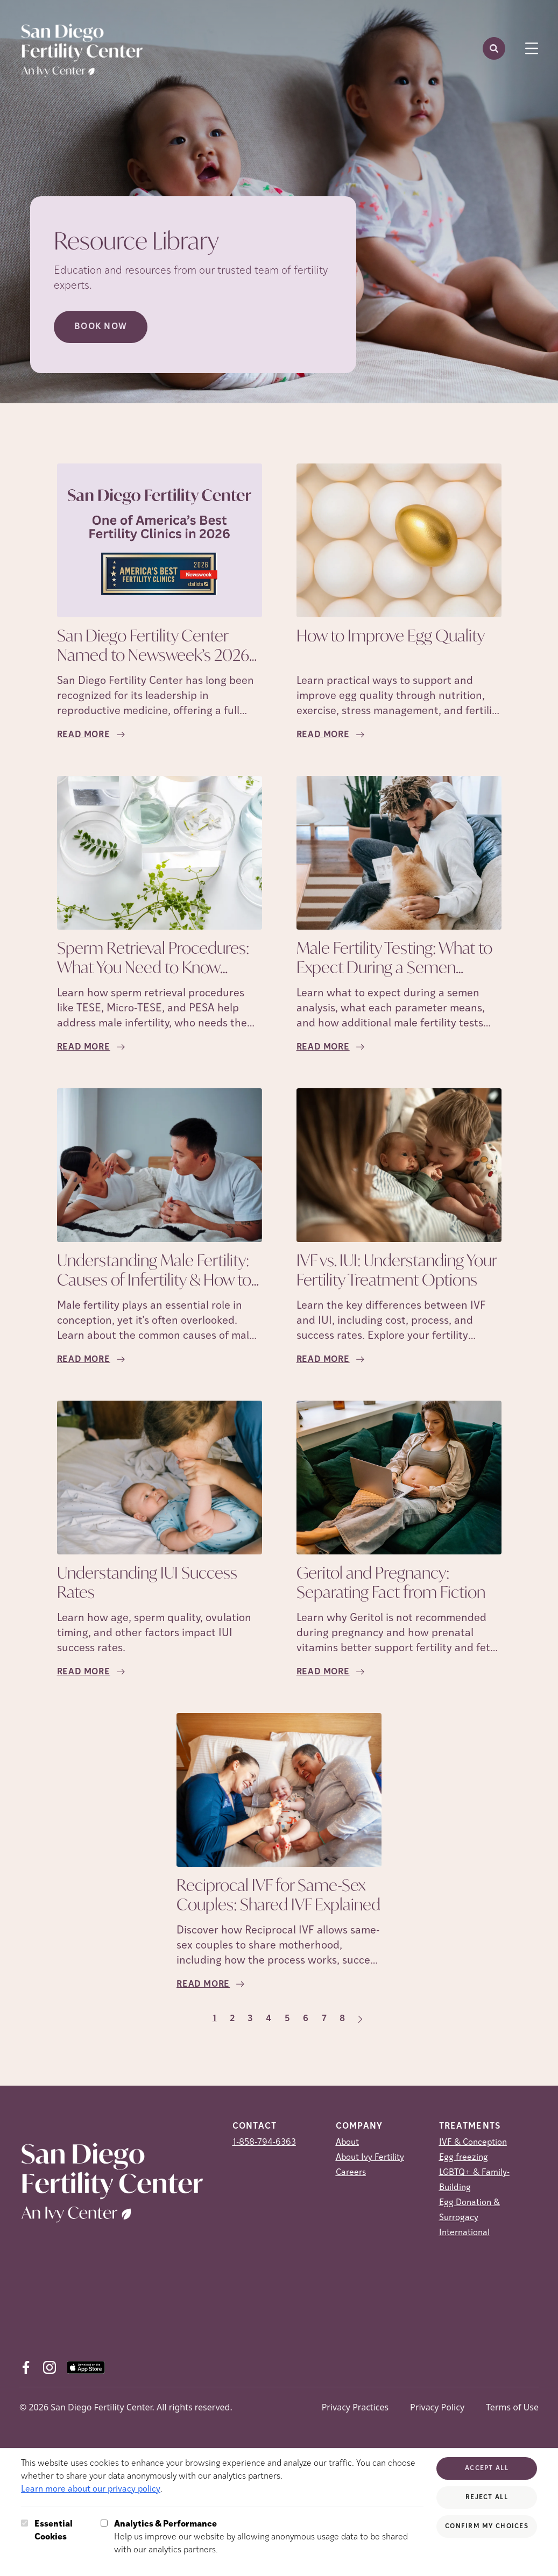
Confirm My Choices (486, 2526)
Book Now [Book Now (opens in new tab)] (100, 327)
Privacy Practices (355, 2407)
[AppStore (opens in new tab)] (86, 2367)
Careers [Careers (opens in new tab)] (351, 2172)
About (347, 2142)
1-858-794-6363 (264, 2142)
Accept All (486, 2468)
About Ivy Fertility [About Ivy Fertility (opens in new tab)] (370, 2157)
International (464, 2233)
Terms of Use (512, 2407)
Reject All (486, 2497)
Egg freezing (463, 2157)
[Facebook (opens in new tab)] (25, 2367)
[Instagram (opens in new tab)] (49, 2367)
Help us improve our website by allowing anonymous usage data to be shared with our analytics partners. (268, 2536)
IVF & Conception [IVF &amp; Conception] (473, 2142)
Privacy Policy (437, 2407)
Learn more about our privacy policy (90, 2489)
